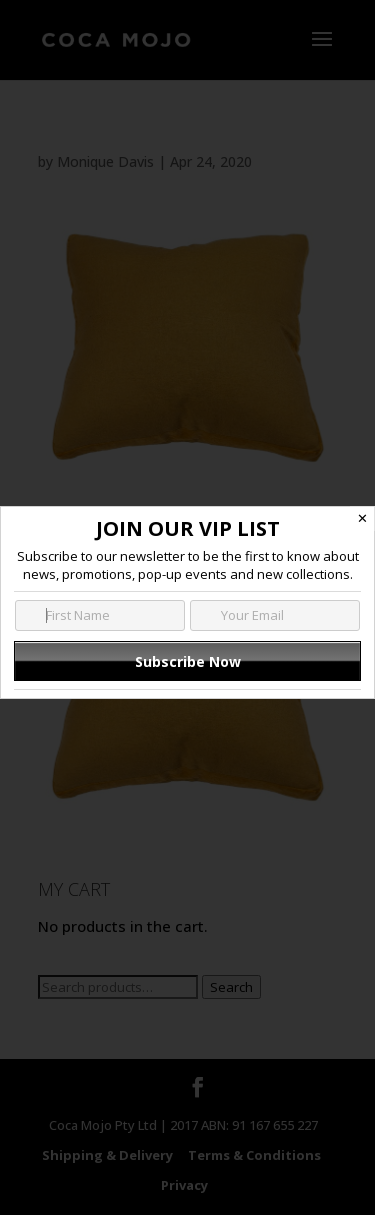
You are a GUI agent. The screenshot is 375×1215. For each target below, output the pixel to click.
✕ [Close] (362, 518)
